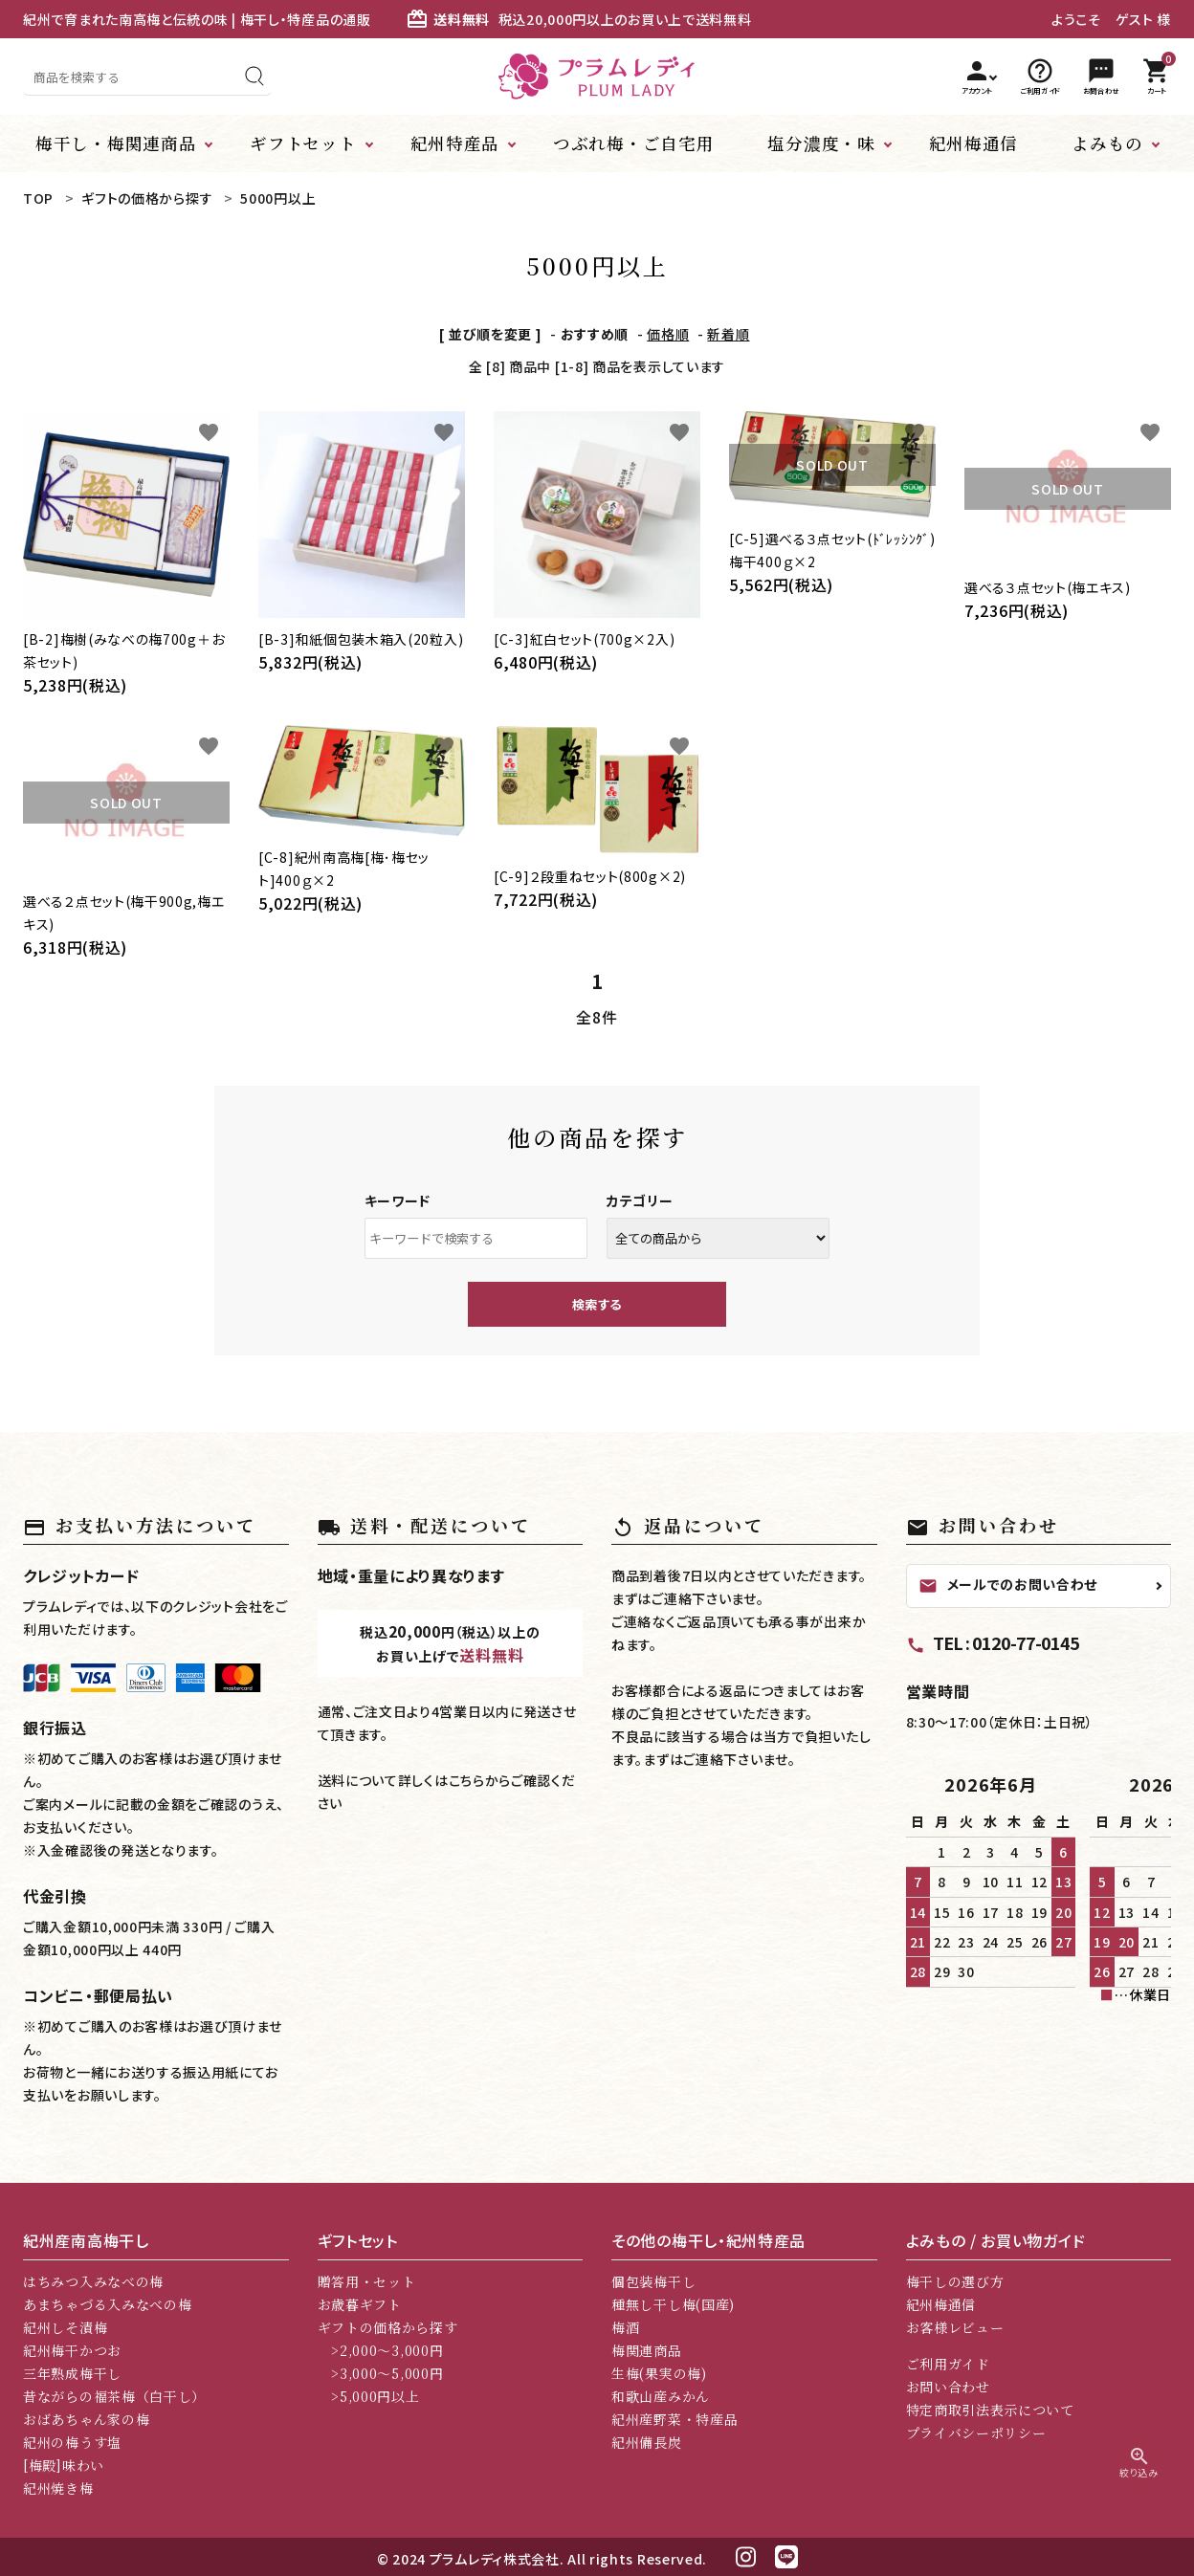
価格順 (668, 333)
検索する (597, 1304)
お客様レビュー (955, 2327)
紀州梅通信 (974, 143)
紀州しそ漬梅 (65, 2327)
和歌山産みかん (660, 2396)
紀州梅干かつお (72, 2350)
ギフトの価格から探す (388, 2327)
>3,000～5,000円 (381, 2373)
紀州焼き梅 (58, 2488)
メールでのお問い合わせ (1008, 1585)
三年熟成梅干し (72, 2373)
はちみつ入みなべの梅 (93, 2281)
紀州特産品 (455, 143)
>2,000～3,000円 (381, 2350)
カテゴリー (640, 1200)
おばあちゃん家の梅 (86, 2419)
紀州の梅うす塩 (72, 2442)
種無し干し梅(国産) (673, 2304)
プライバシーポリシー (976, 2432)
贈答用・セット (367, 2281)
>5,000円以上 (369, 2396)
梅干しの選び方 (955, 2281)
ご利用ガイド (948, 2363)
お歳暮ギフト (360, 2304)
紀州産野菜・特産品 (674, 2419)
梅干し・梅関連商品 (115, 143)
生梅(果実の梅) (659, 2373)
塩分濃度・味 (820, 143)
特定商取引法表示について (990, 2409)
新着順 (728, 333)
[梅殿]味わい (63, 2465)
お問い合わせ (948, 2386)
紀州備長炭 (646, 2442)
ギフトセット (303, 143)
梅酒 (625, 2327)
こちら (467, 1780)
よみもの (1107, 143)
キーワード (398, 1200)
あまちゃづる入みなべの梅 (107, 2304)
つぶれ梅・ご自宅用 (633, 143)
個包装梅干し (653, 2281)
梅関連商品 (646, 2350)
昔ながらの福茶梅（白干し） (114, 2396)
